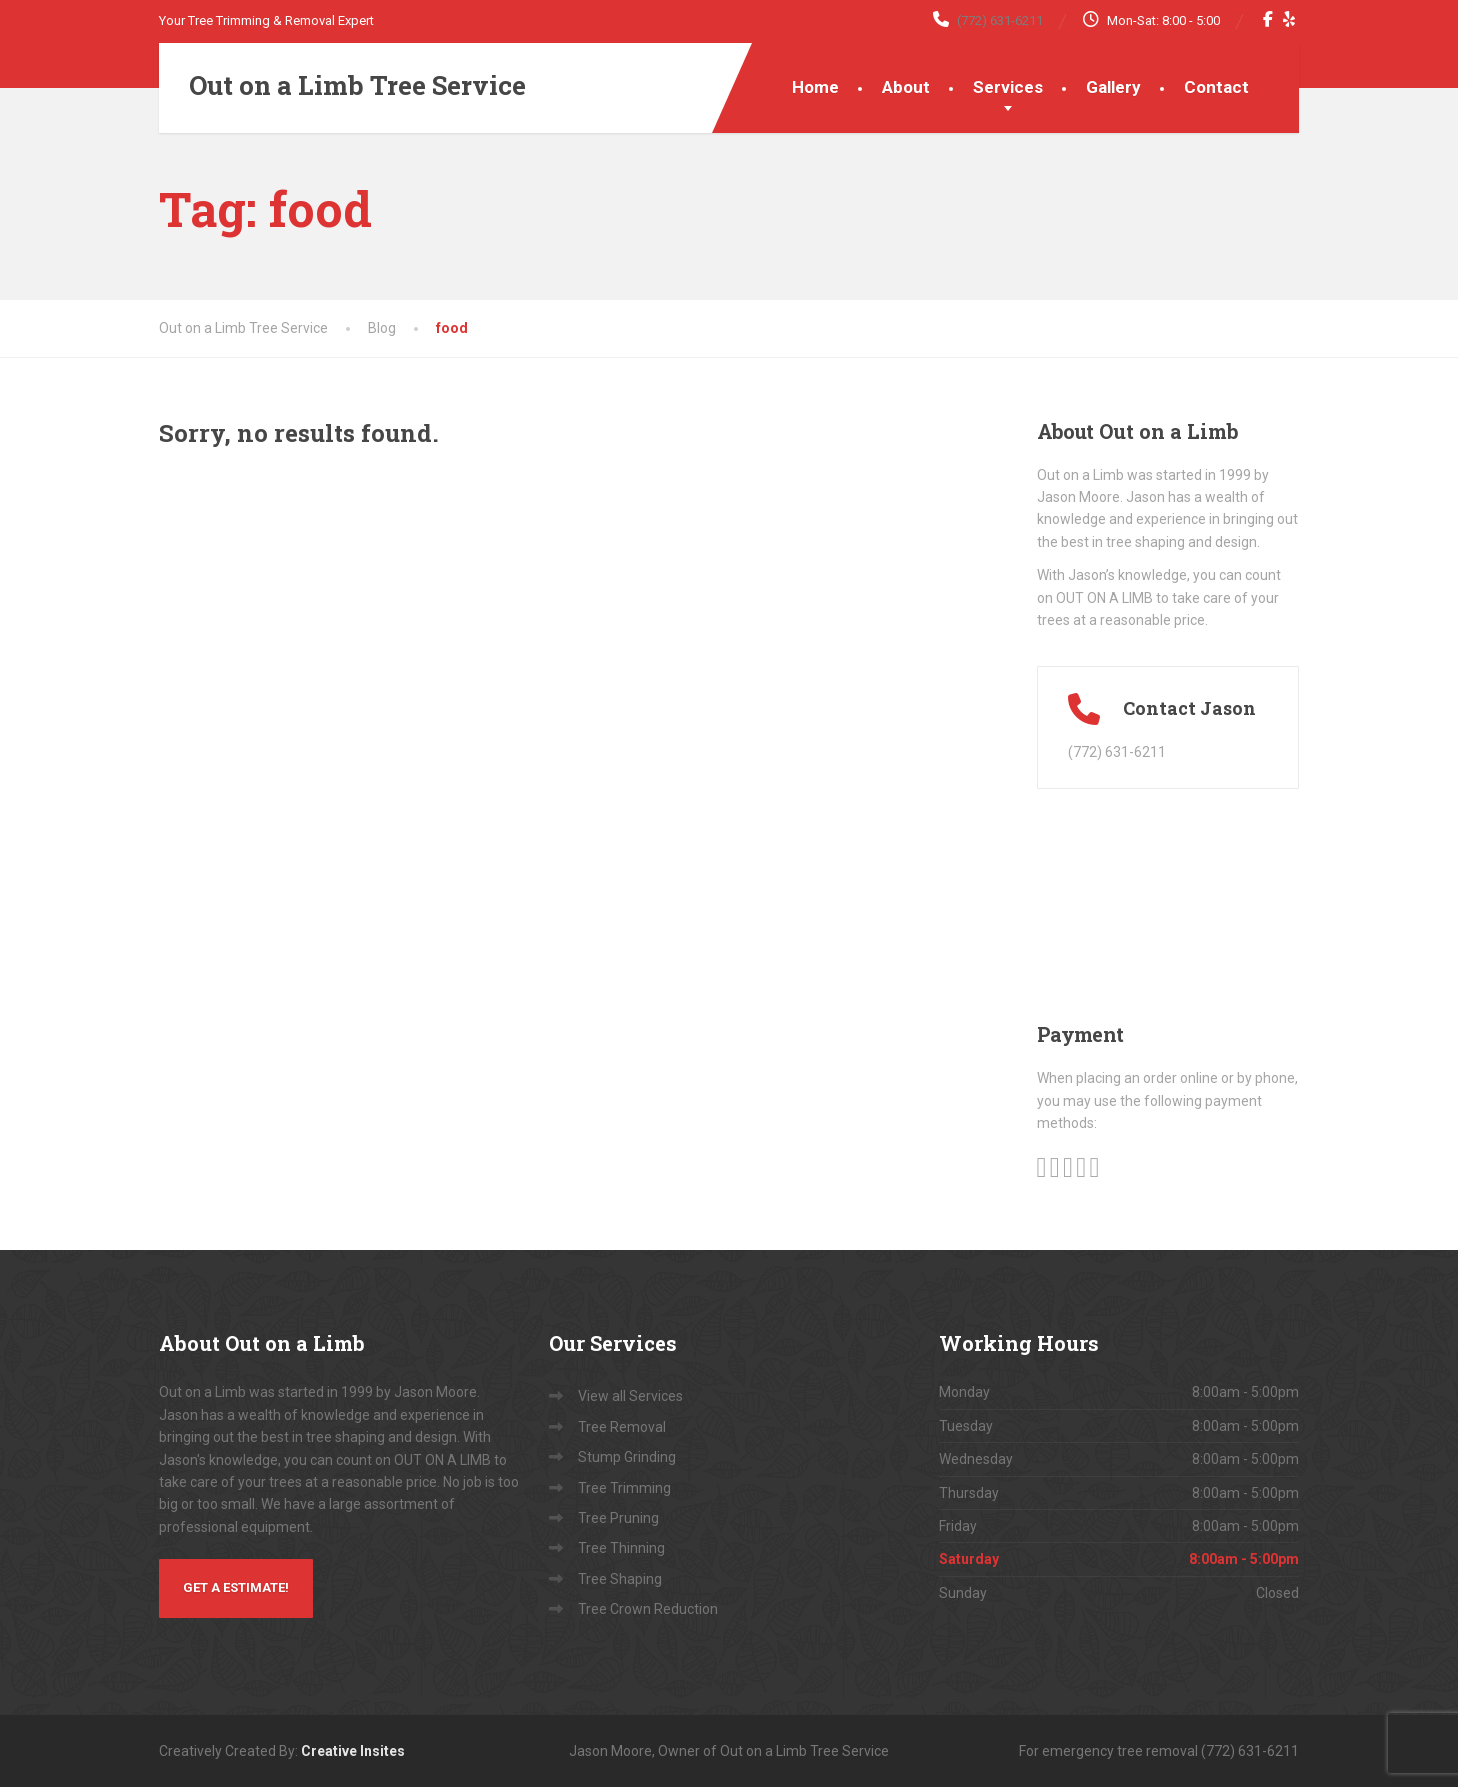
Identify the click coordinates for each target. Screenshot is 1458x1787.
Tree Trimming (624, 1488)
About (906, 87)
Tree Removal (622, 1427)
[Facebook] (1268, 19)
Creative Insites (353, 1751)
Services (1008, 87)
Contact (1216, 87)
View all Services (630, 1396)
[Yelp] (1289, 19)
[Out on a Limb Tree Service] (342, 86)
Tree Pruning (618, 1518)
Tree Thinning (621, 1548)
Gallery (1113, 87)
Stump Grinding (627, 1457)
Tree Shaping (620, 1579)
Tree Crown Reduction (648, 1609)
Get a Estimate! (236, 1587)
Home (815, 87)
